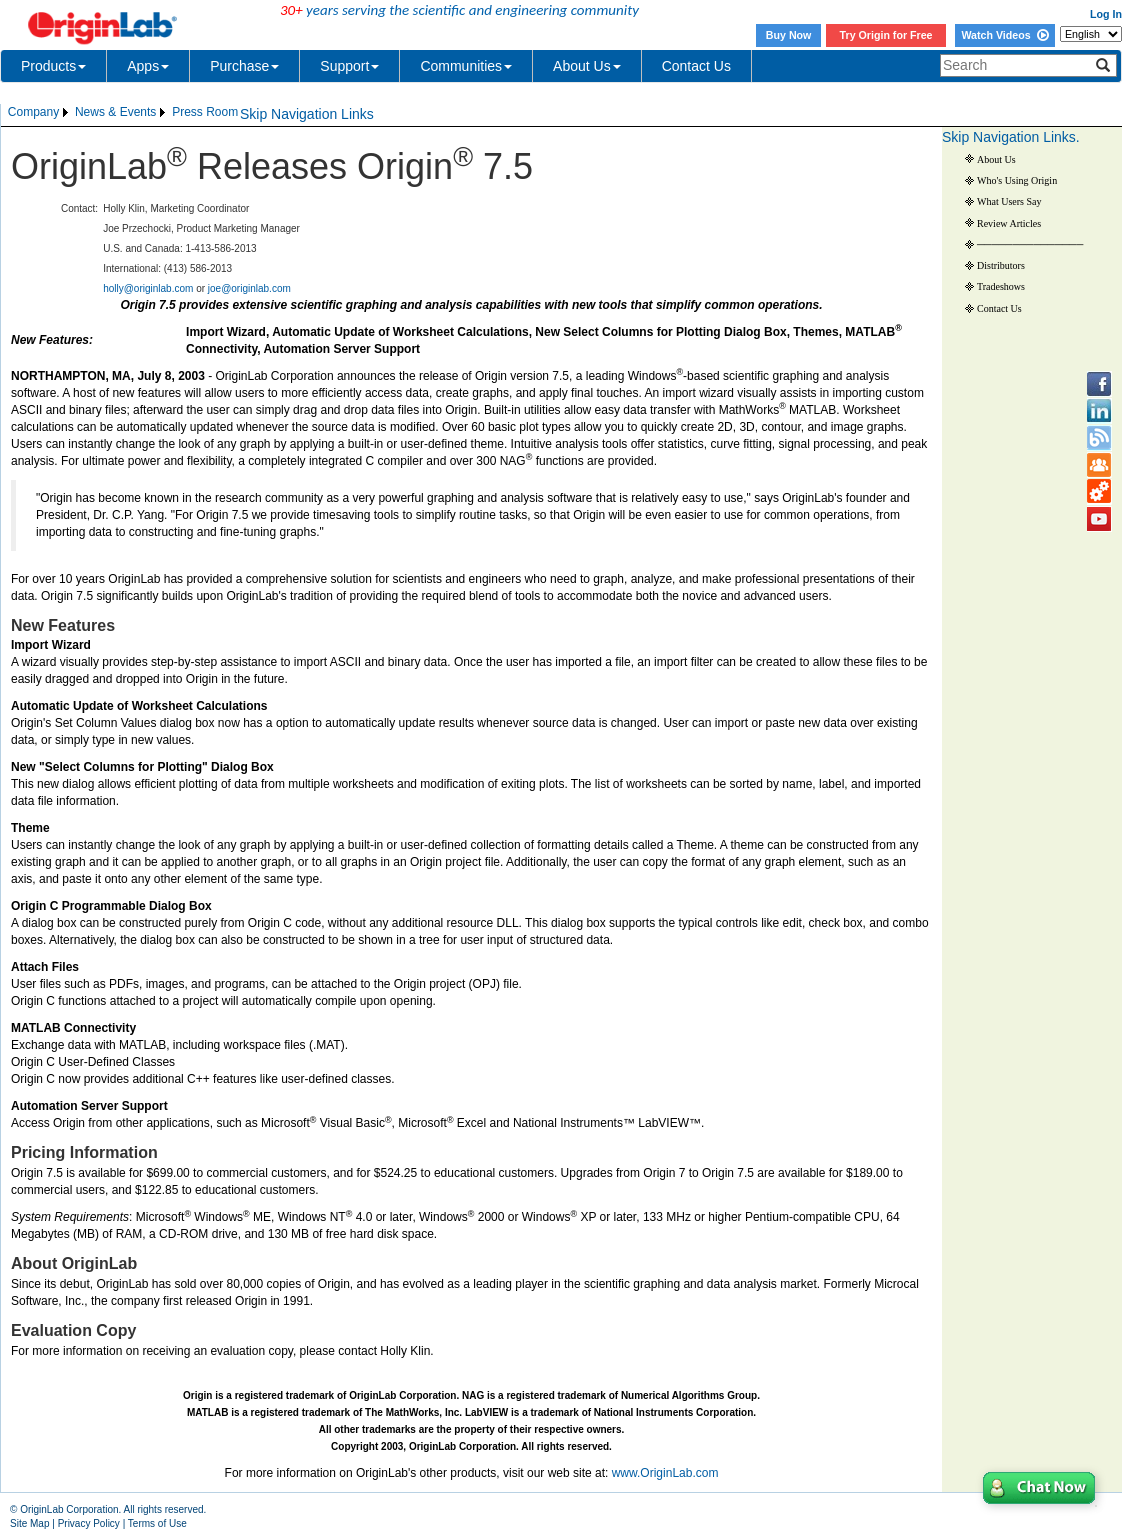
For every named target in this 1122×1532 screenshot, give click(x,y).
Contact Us (696, 66)
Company (33, 112)
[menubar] (123, 112)
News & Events (115, 112)
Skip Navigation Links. (1011, 137)
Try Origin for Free (886, 35)
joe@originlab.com (249, 288)
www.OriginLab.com (665, 1473)
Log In (1106, 14)
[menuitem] (39, 112)
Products (53, 66)
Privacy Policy (89, 1523)
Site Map (29, 1523)
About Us (587, 66)
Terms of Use (157, 1523)
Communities (466, 66)
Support (349, 66)
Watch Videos (1004, 35)
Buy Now (789, 35)
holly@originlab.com (148, 288)
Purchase (244, 66)
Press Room (205, 112)
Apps (148, 66)
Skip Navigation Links (307, 114)
